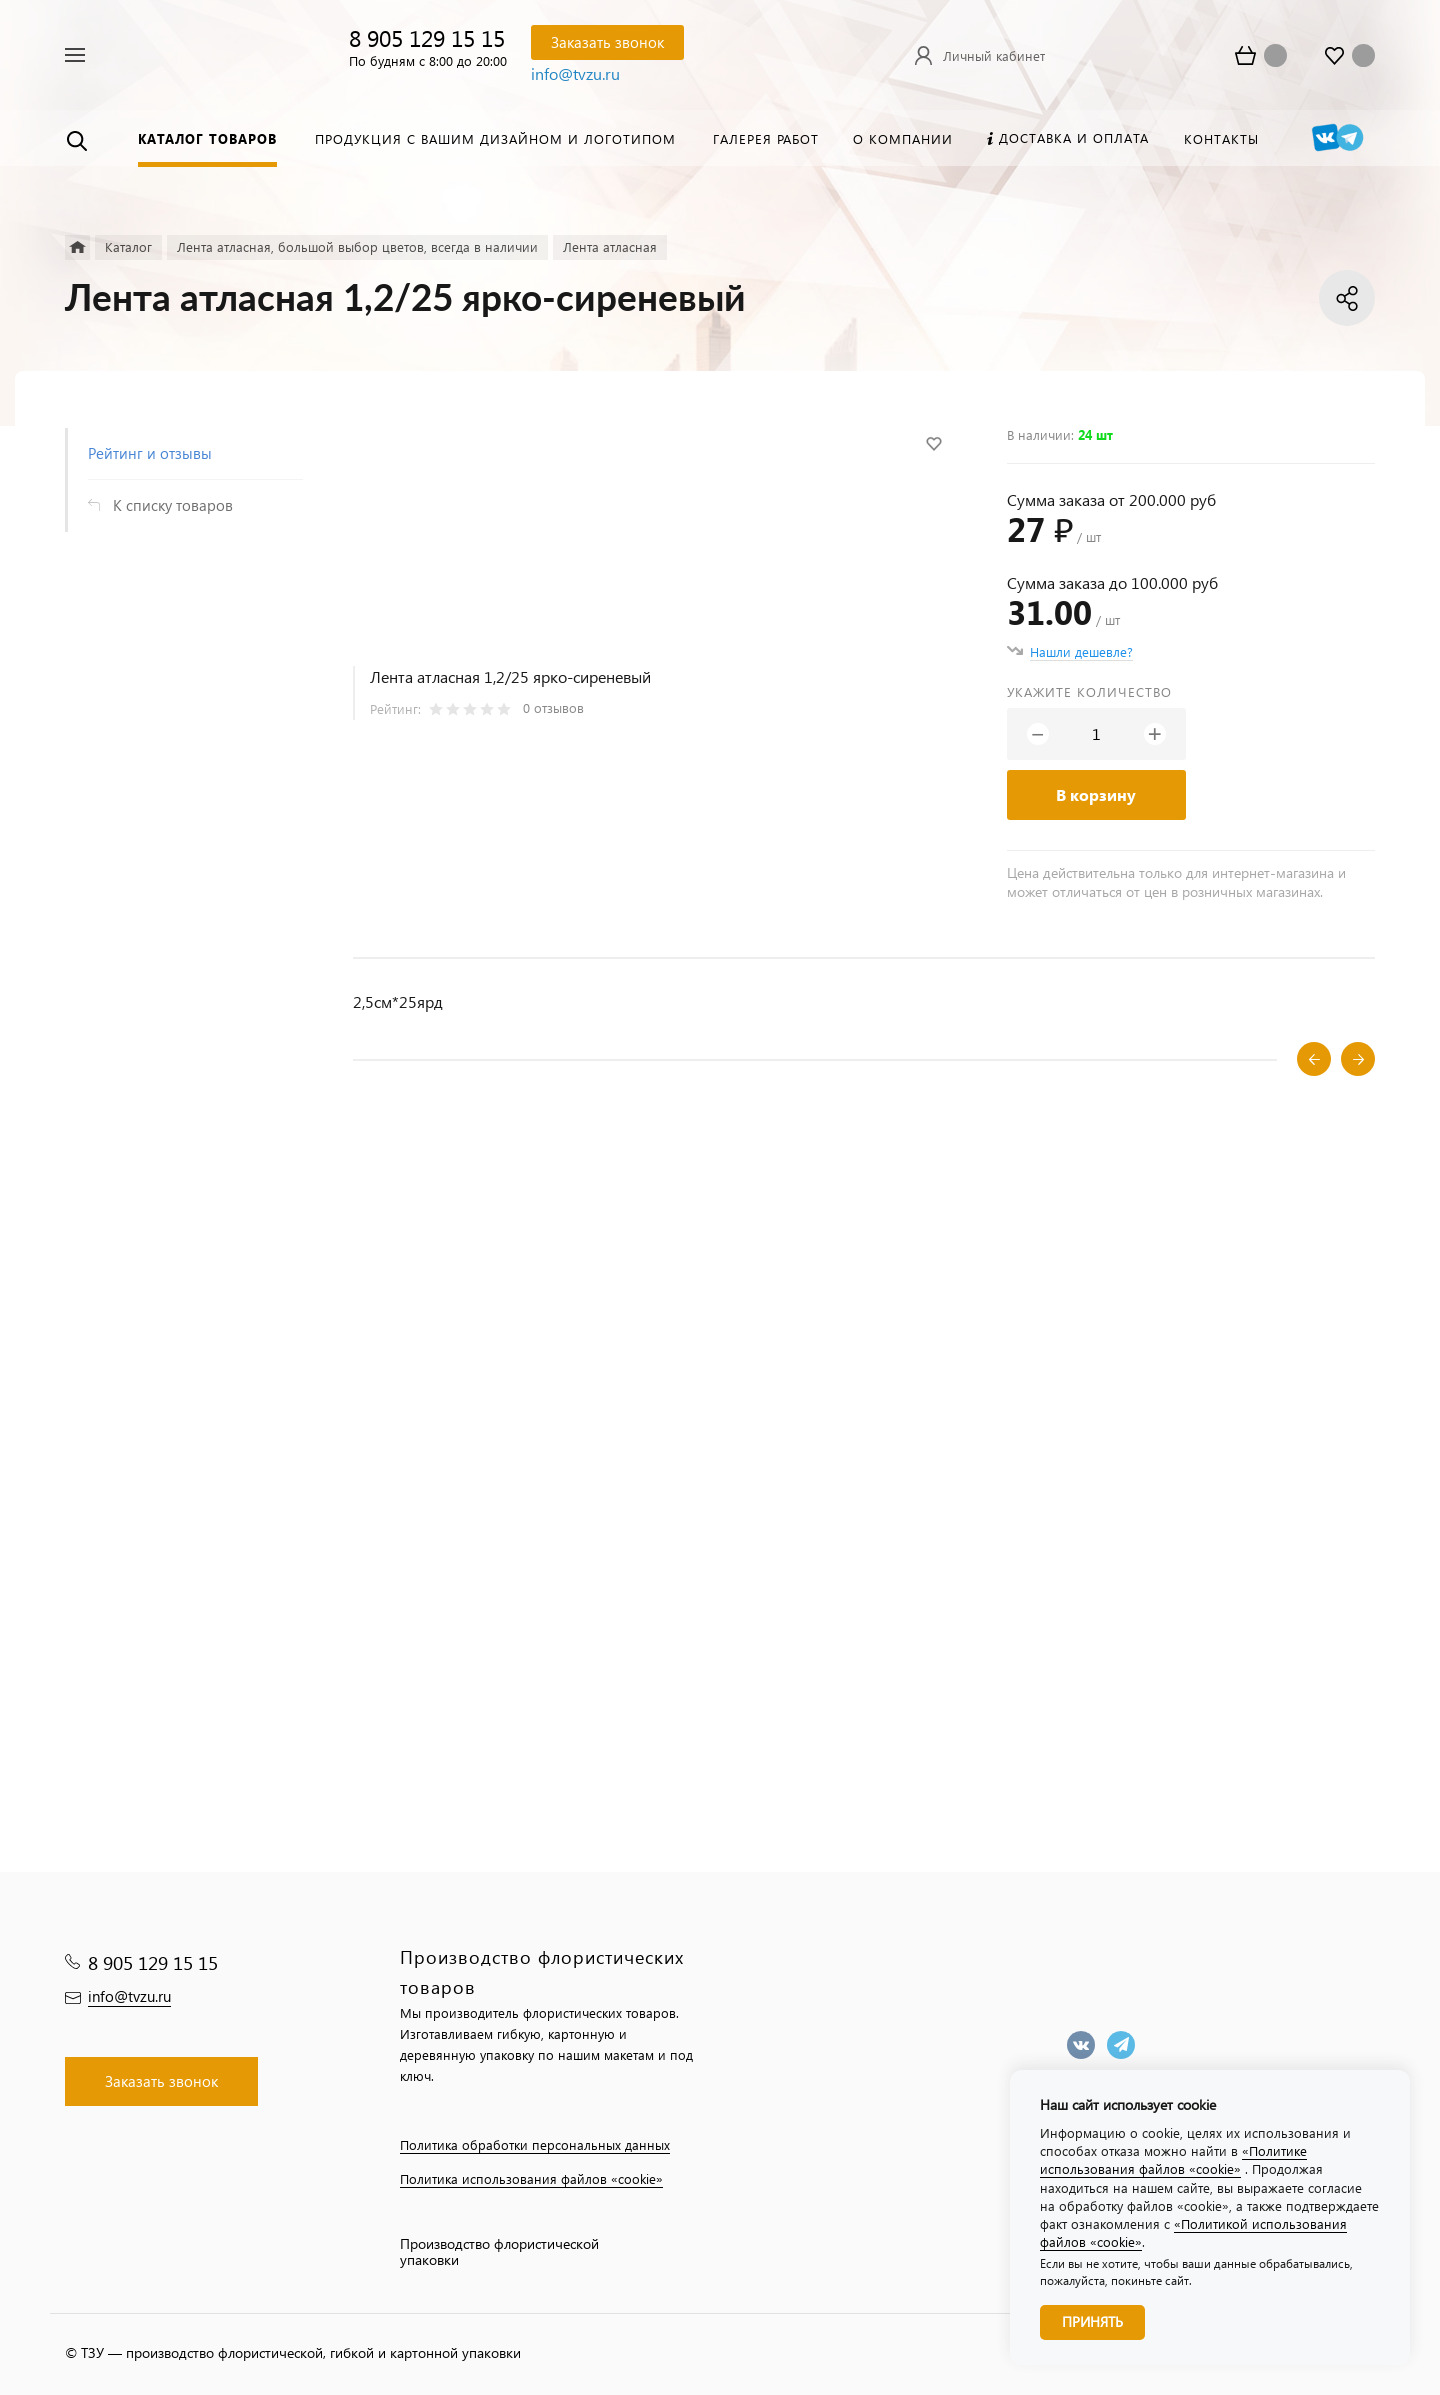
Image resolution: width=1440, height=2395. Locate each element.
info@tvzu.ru (575, 73)
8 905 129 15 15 (427, 37)
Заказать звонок (607, 42)
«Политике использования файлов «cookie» (1173, 2159)
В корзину (1096, 794)
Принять (1092, 2321)
